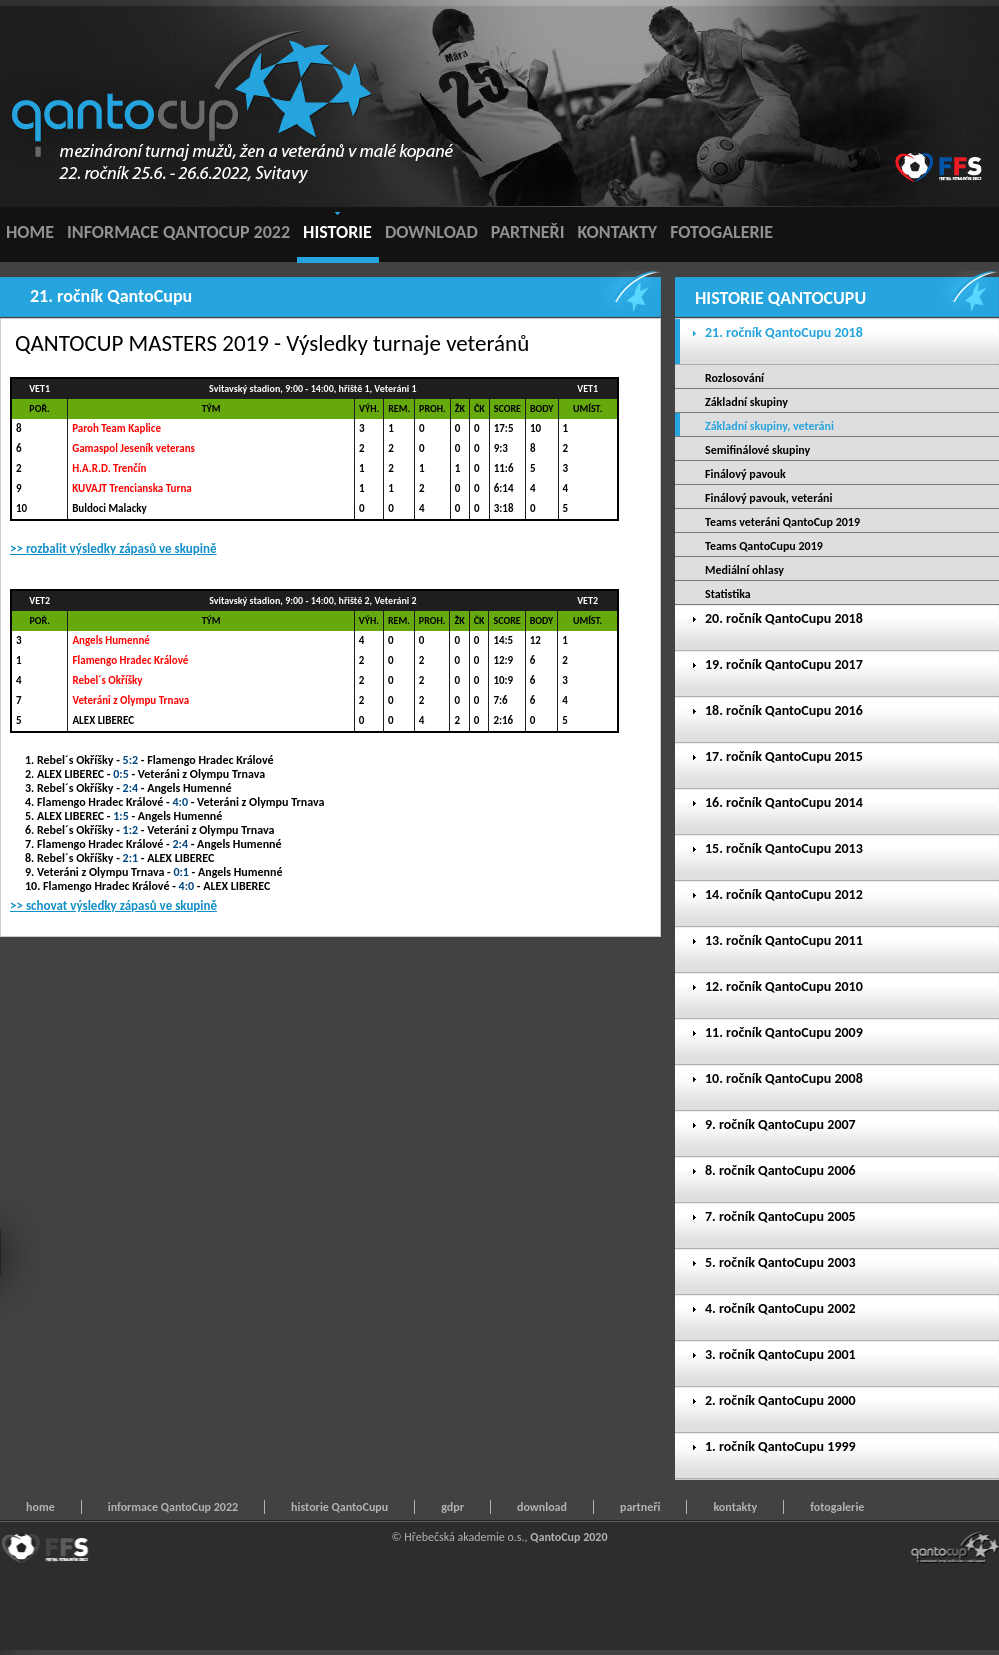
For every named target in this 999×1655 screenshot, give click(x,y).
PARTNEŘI (528, 232)
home (40, 1507)
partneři (640, 1507)
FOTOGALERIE (721, 232)
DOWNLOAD (431, 232)
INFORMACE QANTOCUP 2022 (178, 232)
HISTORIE (337, 232)
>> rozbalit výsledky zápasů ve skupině (113, 548)
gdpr (452, 1507)
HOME (30, 232)
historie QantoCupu (339, 1507)
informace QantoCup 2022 (173, 1507)
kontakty (735, 1507)
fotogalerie (837, 1507)
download (542, 1507)
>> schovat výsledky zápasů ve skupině (113, 905)
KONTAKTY (618, 232)
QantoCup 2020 (568, 1537)
